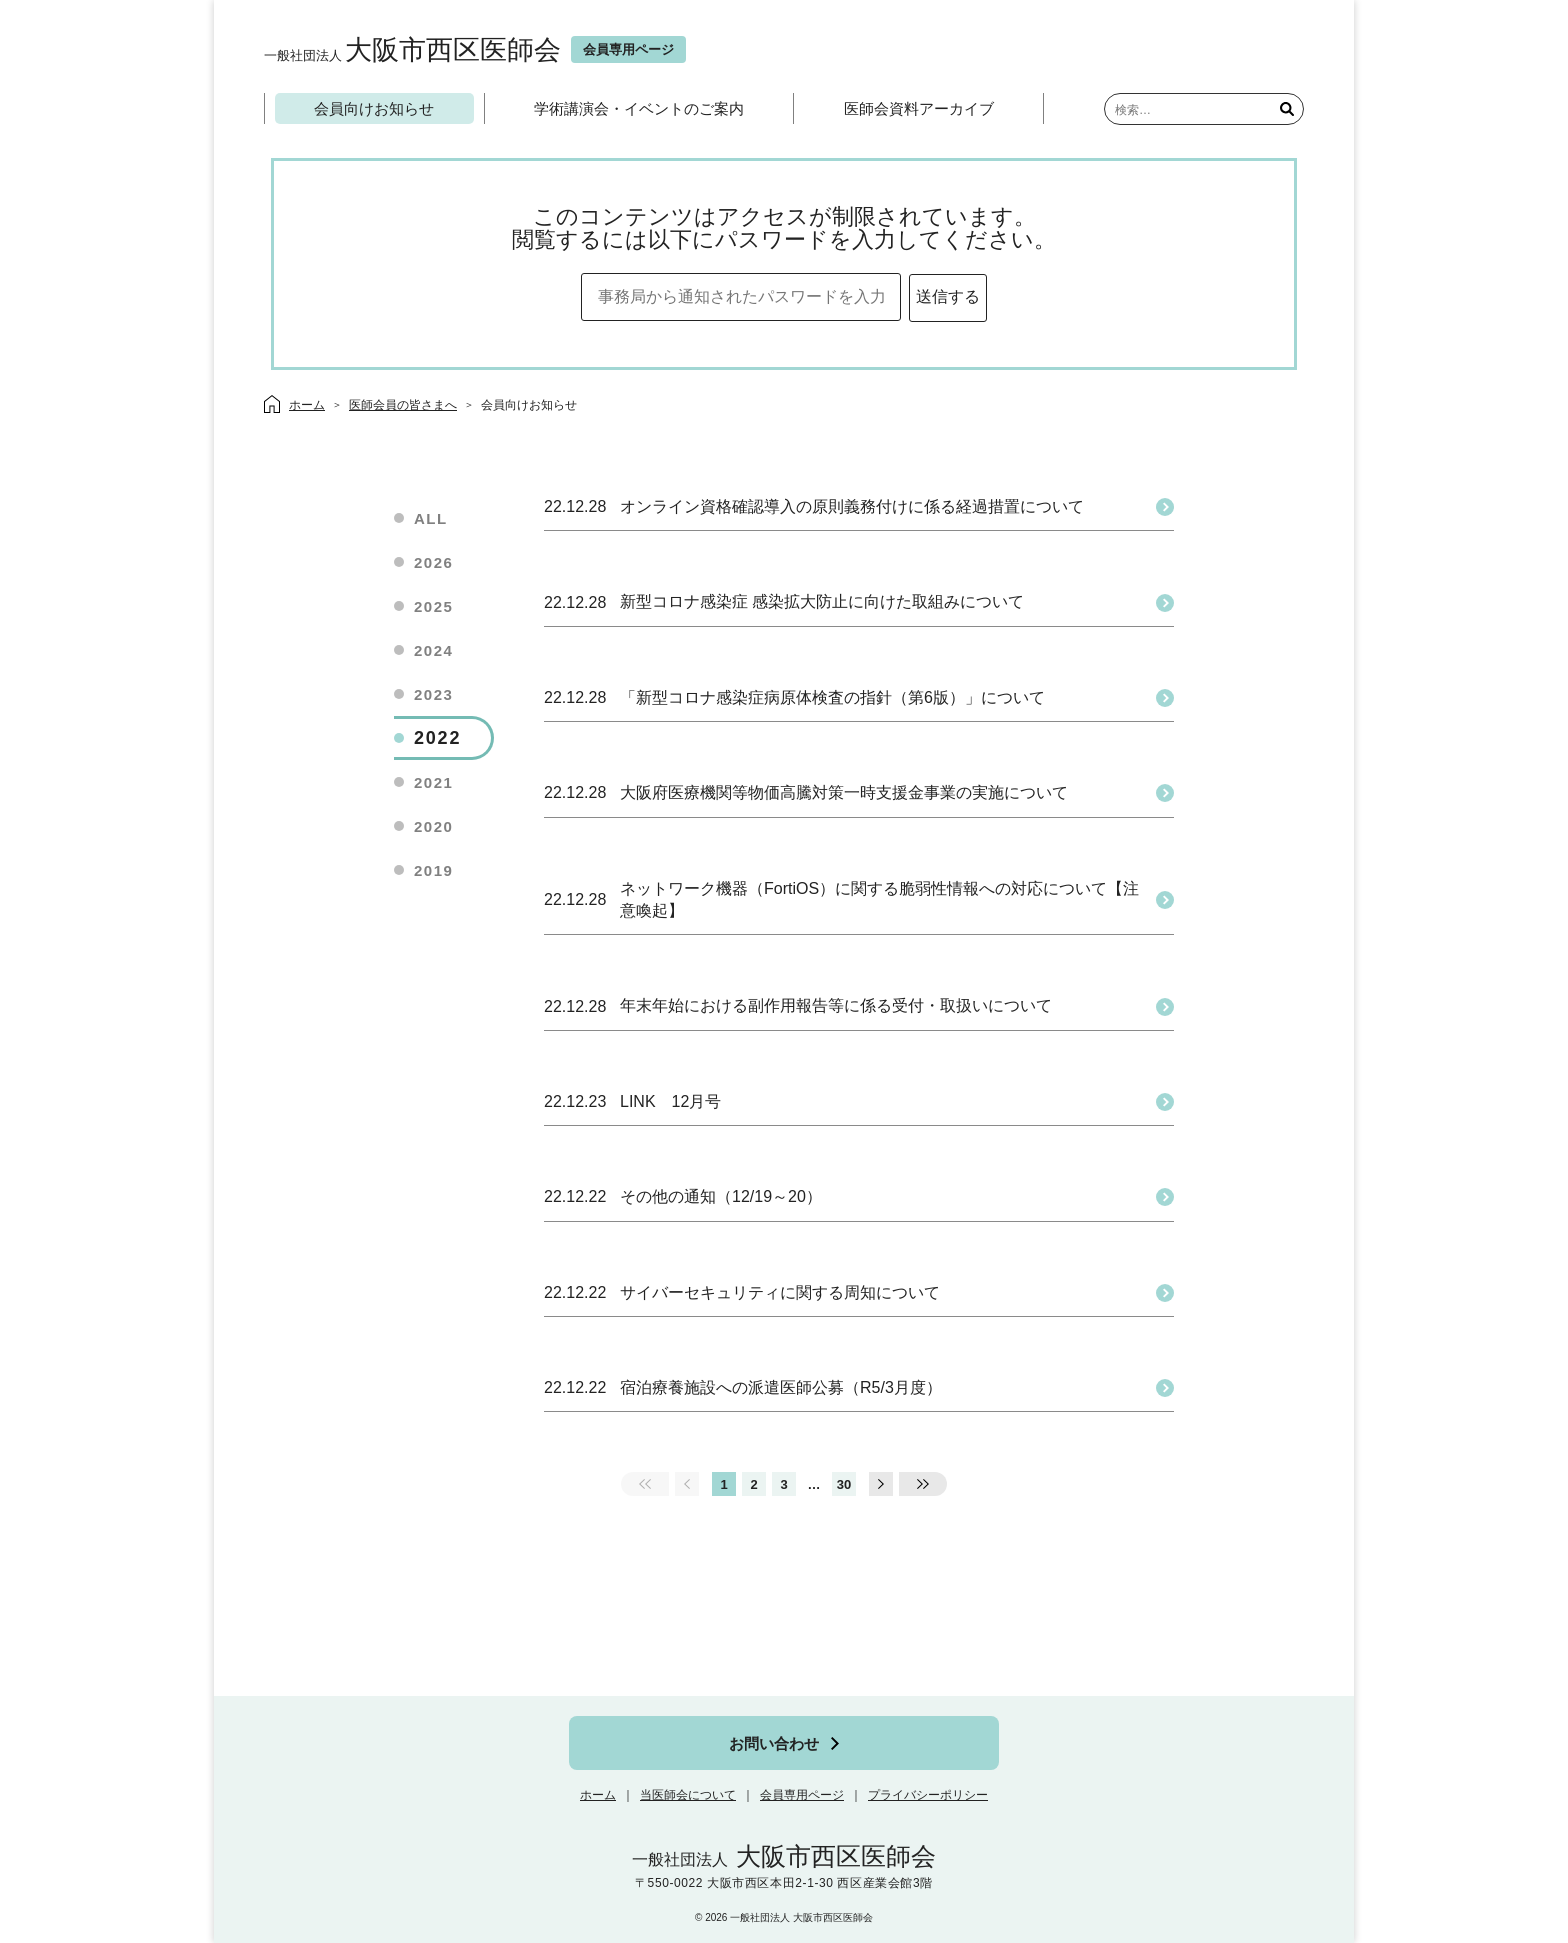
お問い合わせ (774, 1743)
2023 (433, 694)
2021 (433, 782)
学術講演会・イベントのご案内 (639, 108)
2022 (437, 738)
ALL (431, 518)
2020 (433, 826)
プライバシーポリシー (928, 1795)
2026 (433, 562)
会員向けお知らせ (374, 108)
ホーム (598, 1795)
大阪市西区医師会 (412, 49)
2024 (433, 650)
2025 (433, 606)
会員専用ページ (802, 1795)
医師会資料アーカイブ (919, 108)
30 (844, 1484)
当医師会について (688, 1795)
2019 (433, 870)
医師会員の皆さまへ (403, 405)
